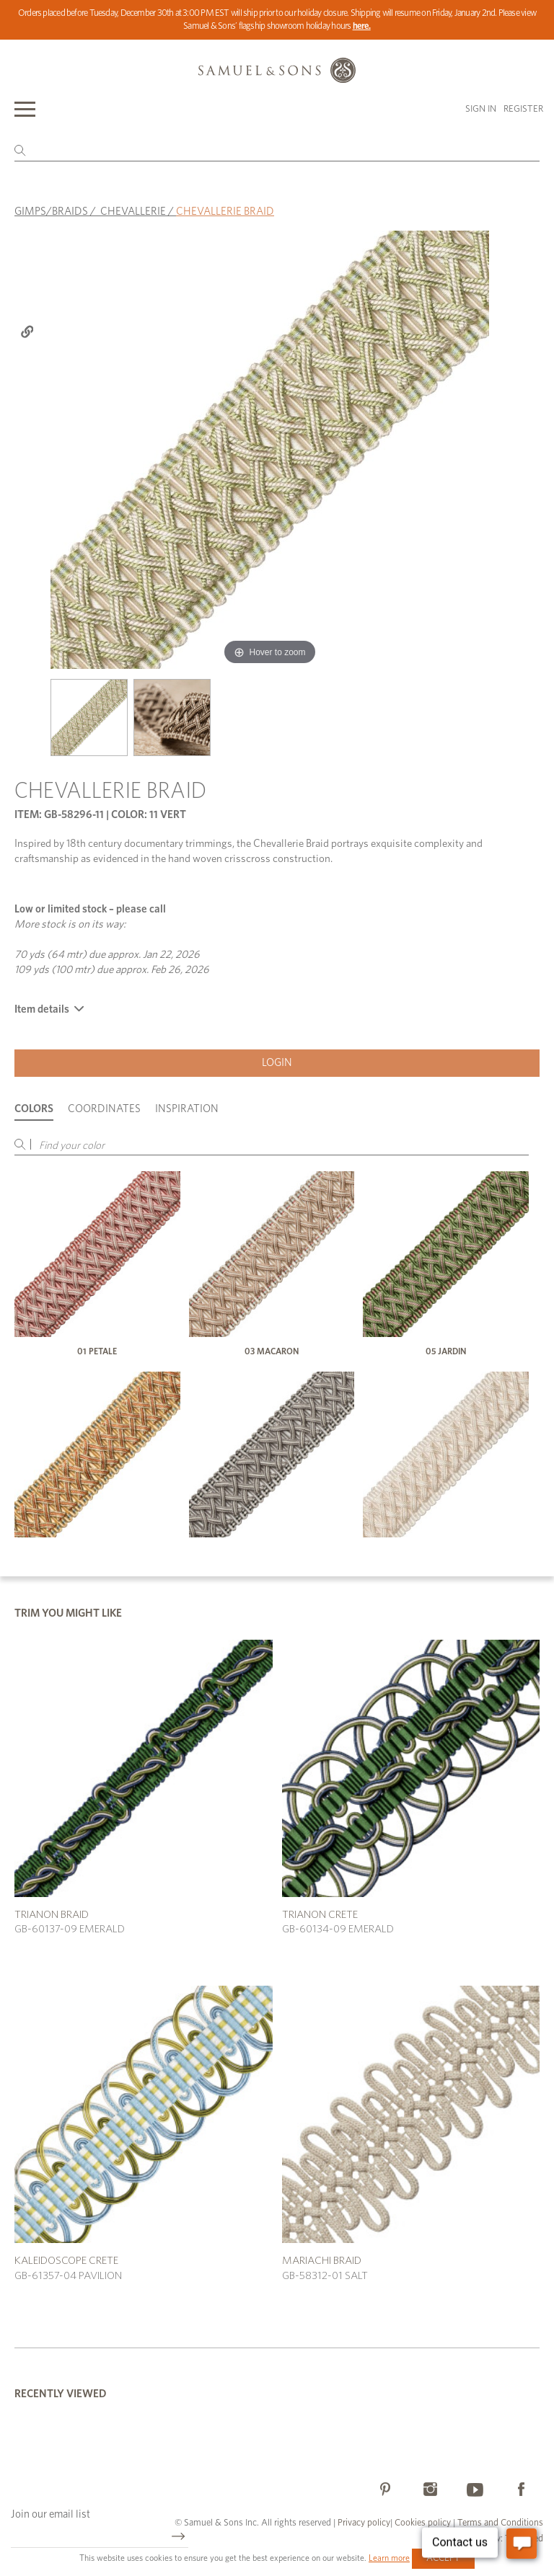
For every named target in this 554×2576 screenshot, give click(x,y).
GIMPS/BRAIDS (51, 211)
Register (523, 109)
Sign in (480, 109)
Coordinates (104, 1108)
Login (277, 1062)
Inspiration (187, 1108)
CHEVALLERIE (133, 211)
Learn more (389, 2558)
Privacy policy (364, 2523)
